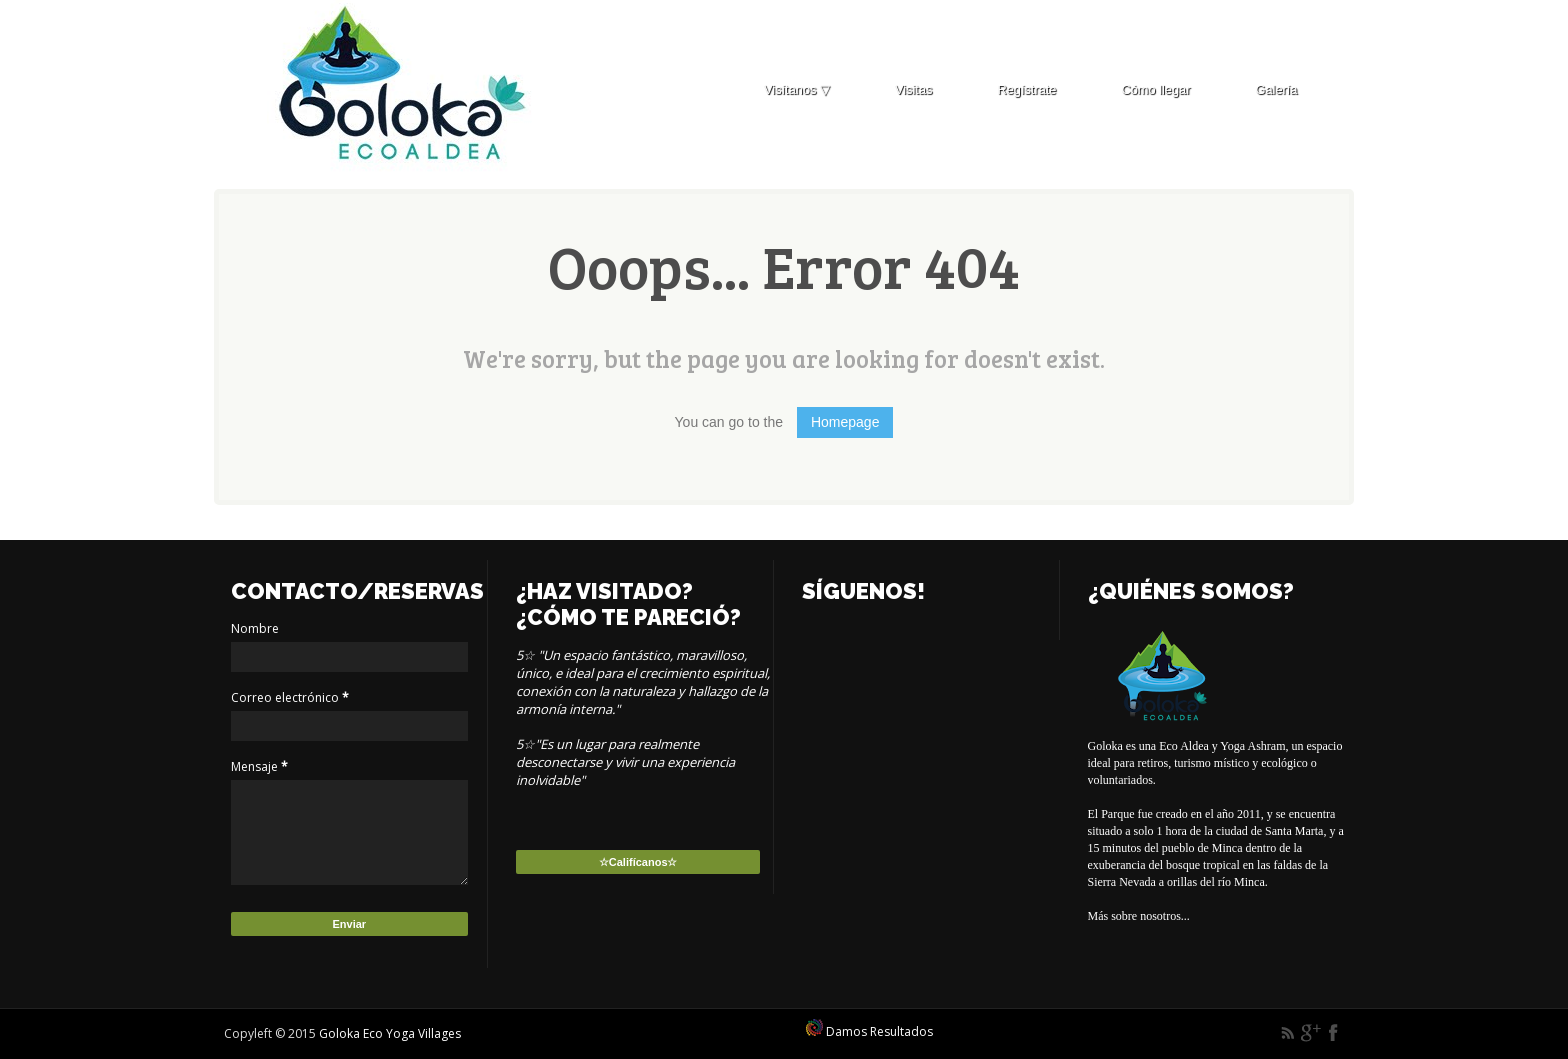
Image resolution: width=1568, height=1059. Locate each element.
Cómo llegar (1155, 89)
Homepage (845, 422)
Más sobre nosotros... (1139, 916)
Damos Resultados (869, 1031)
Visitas (913, 89)
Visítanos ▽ (797, 89)
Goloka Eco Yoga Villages (390, 1033)
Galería (1276, 89)
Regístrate (1026, 89)
